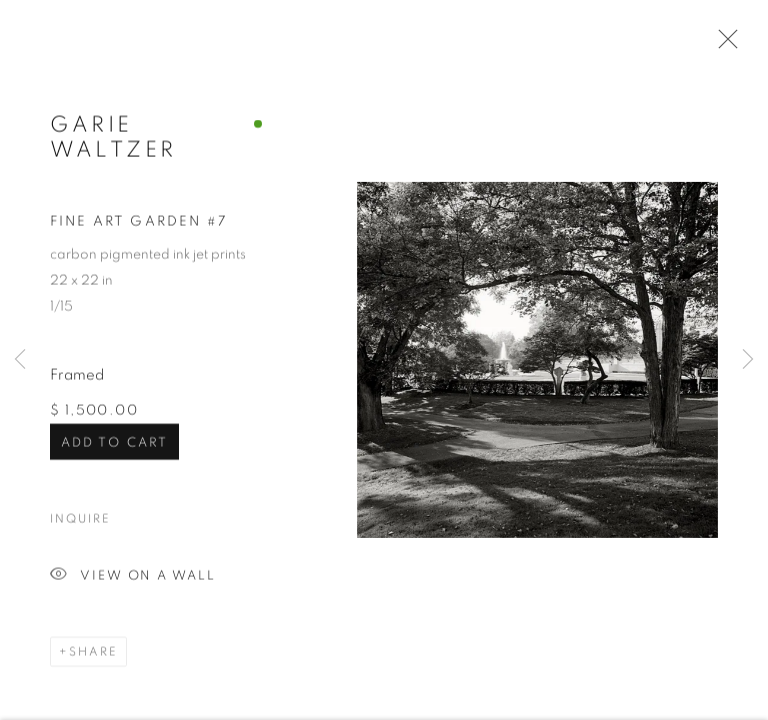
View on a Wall (133, 577)
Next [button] (748, 360)
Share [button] (93, 653)
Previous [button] (20, 360)
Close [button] (723, 45)
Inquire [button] (80, 520)
